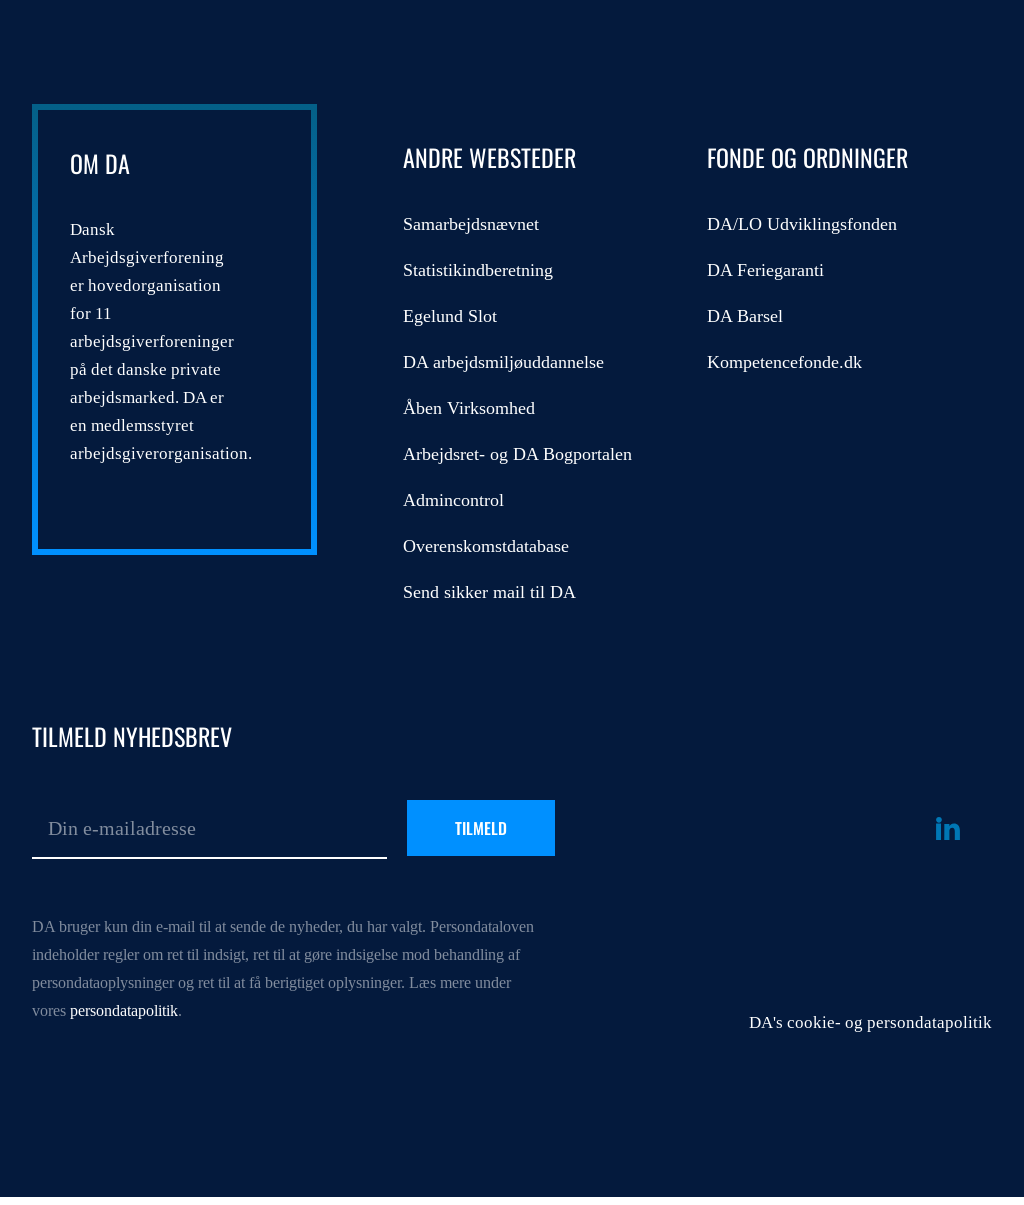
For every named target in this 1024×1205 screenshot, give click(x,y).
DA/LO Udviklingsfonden (802, 224)
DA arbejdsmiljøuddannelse (503, 362)
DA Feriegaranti (765, 270)
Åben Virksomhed (469, 408)
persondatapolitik (124, 1010)
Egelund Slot (450, 316)
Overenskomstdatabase (486, 546)
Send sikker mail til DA (489, 592)
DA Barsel (745, 316)
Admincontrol (453, 500)
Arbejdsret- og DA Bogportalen (517, 454)
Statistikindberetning (478, 270)
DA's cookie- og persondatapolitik (870, 1022)
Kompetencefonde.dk (784, 362)
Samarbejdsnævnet (471, 224)
